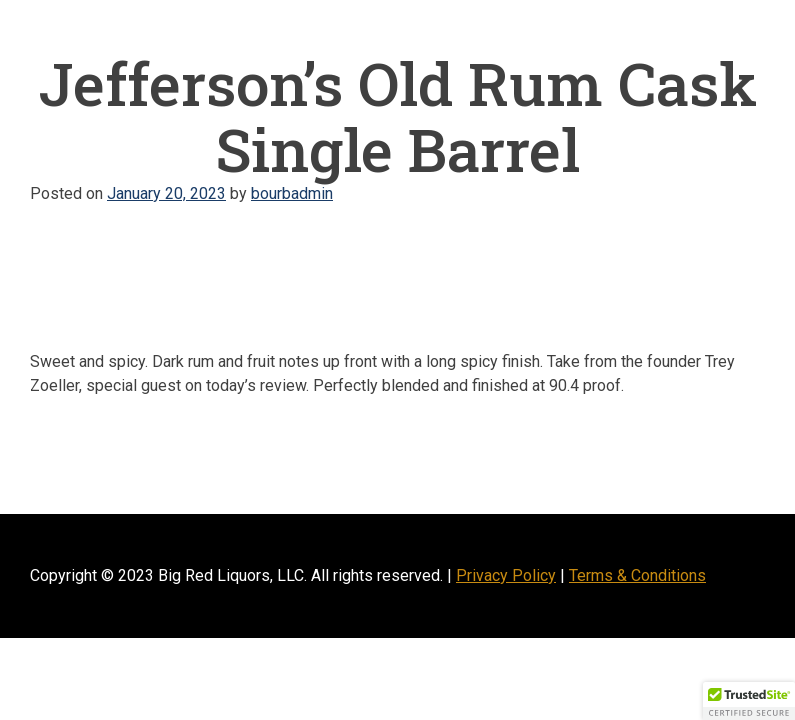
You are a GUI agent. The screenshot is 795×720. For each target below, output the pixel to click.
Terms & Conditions (637, 575)
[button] (749, 701)
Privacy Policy (506, 575)
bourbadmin (292, 193)
